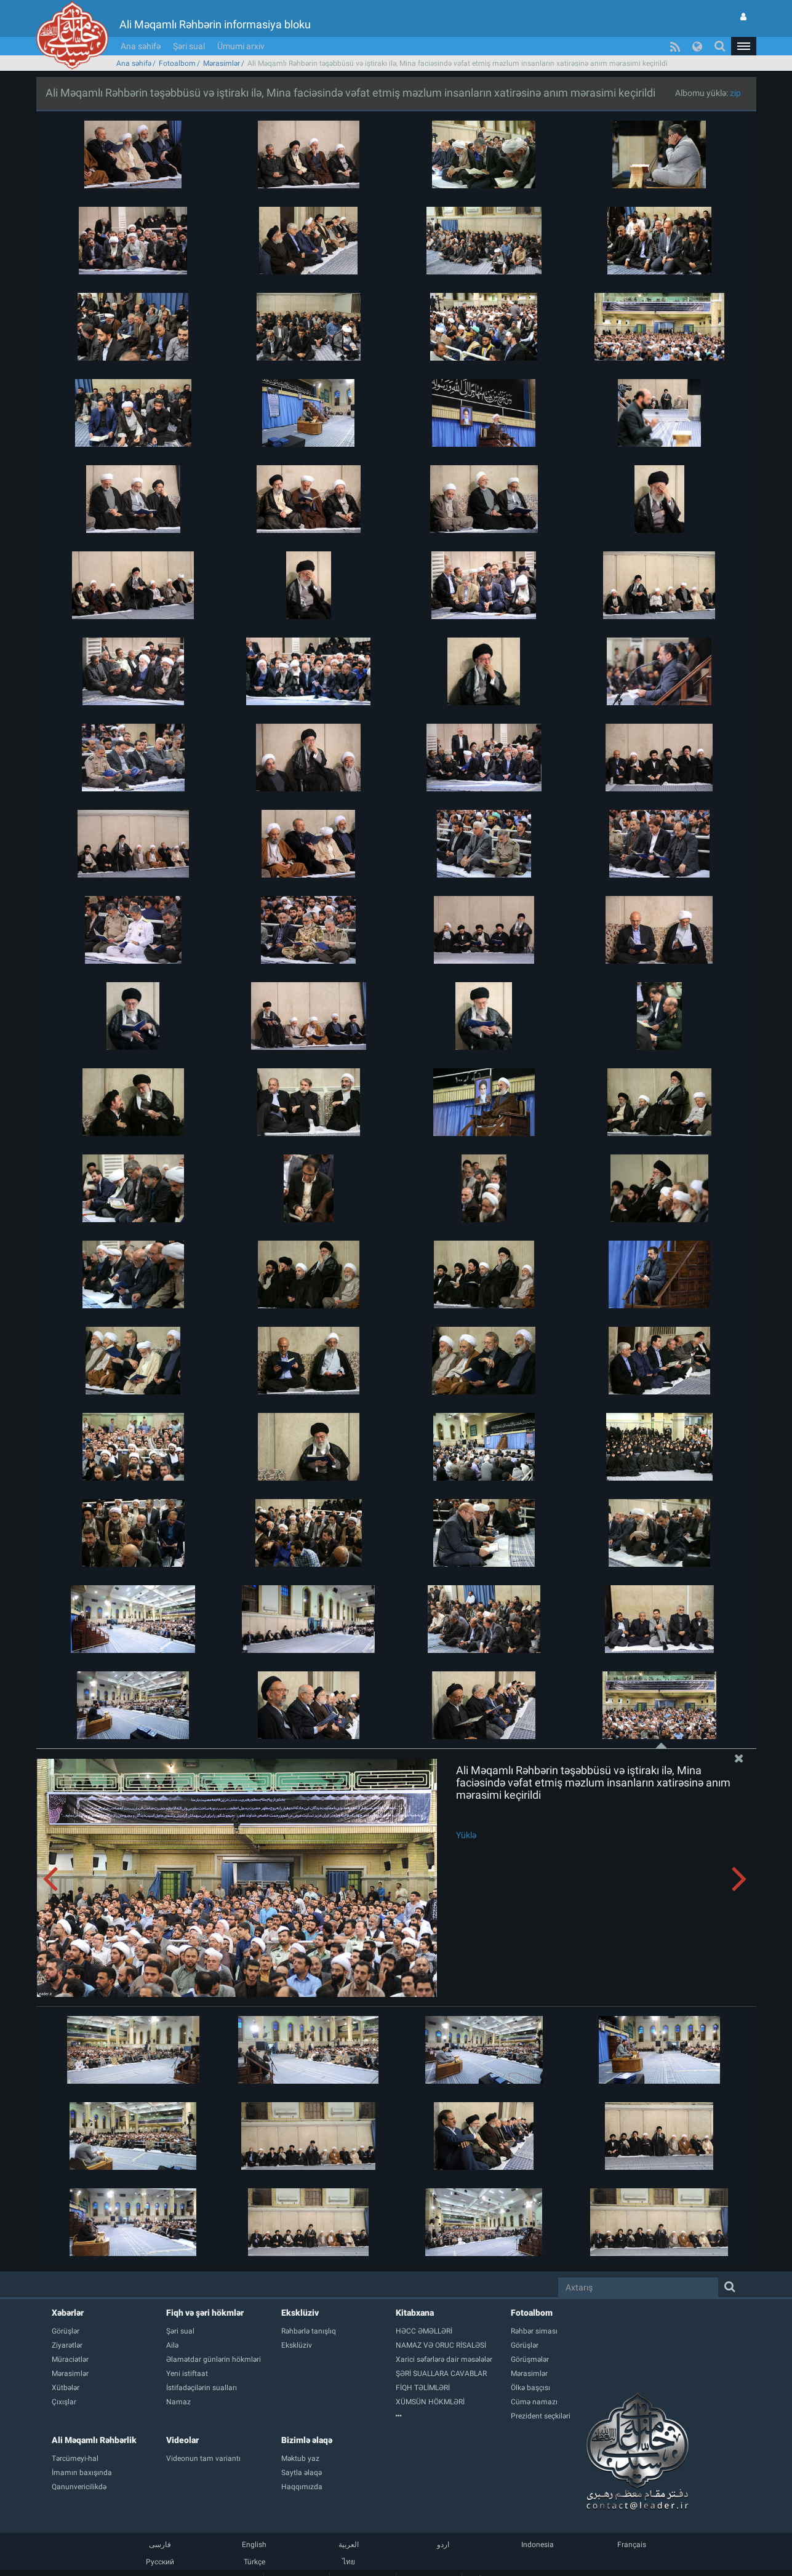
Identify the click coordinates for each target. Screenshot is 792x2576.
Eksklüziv (300, 2313)
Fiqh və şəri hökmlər (205, 2313)
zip (735, 93)
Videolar (182, 2440)
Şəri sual (189, 46)
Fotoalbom (177, 63)
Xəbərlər (68, 2313)
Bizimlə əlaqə (306, 2440)
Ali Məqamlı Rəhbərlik (94, 2440)
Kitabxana (415, 2313)
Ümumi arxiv (241, 46)
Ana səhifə (141, 46)
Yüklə (466, 1835)
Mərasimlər (221, 63)
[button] (743, 46)
